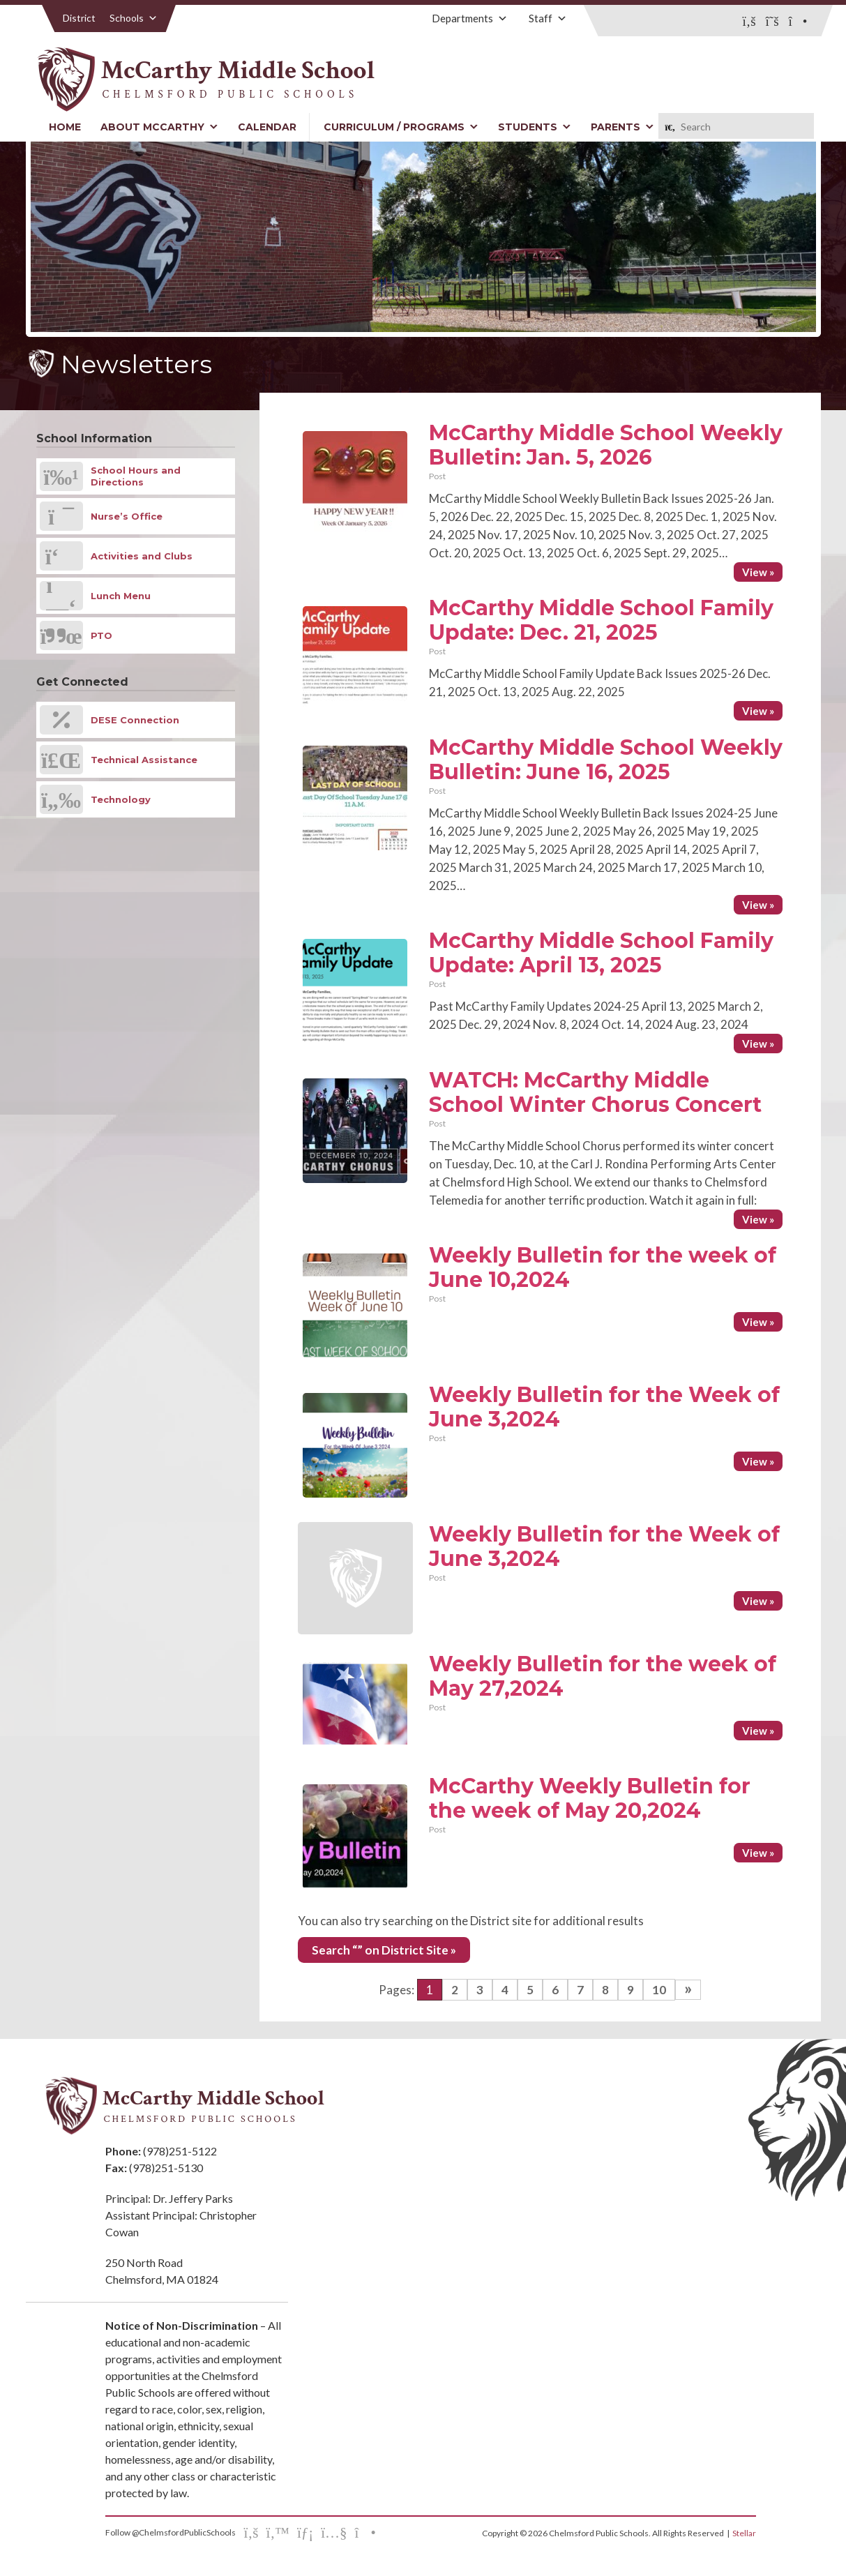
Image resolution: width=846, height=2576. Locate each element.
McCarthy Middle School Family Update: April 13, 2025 (601, 953)
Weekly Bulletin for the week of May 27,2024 (602, 1676)
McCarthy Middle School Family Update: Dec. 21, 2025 (601, 620)
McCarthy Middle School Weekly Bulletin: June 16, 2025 (606, 760)
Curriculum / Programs (401, 127)
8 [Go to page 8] (605, 1989)
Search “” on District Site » (384, 1950)
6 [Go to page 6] (555, 1989)
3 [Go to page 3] (479, 1989)
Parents (622, 127)
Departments (470, 18)
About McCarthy (159, 127)
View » (758, 572)
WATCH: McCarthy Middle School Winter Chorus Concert (595, 1092)
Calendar (267, 127)
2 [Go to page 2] (454, 1989)
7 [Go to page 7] (580, 1989)
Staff (548, 18)
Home (65, 127)
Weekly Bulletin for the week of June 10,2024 (602, 1267)
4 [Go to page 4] (504, 1989)
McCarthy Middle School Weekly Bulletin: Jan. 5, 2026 (606, 445)
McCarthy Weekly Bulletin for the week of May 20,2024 (589, 1798)
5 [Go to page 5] (530, 1989)
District (79, 18)
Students (534, 127)
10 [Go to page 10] (659, 1989)
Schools (133, 18)
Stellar (744, 2533)
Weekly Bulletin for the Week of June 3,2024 (604, 1407)
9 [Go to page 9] (630, 1989)
